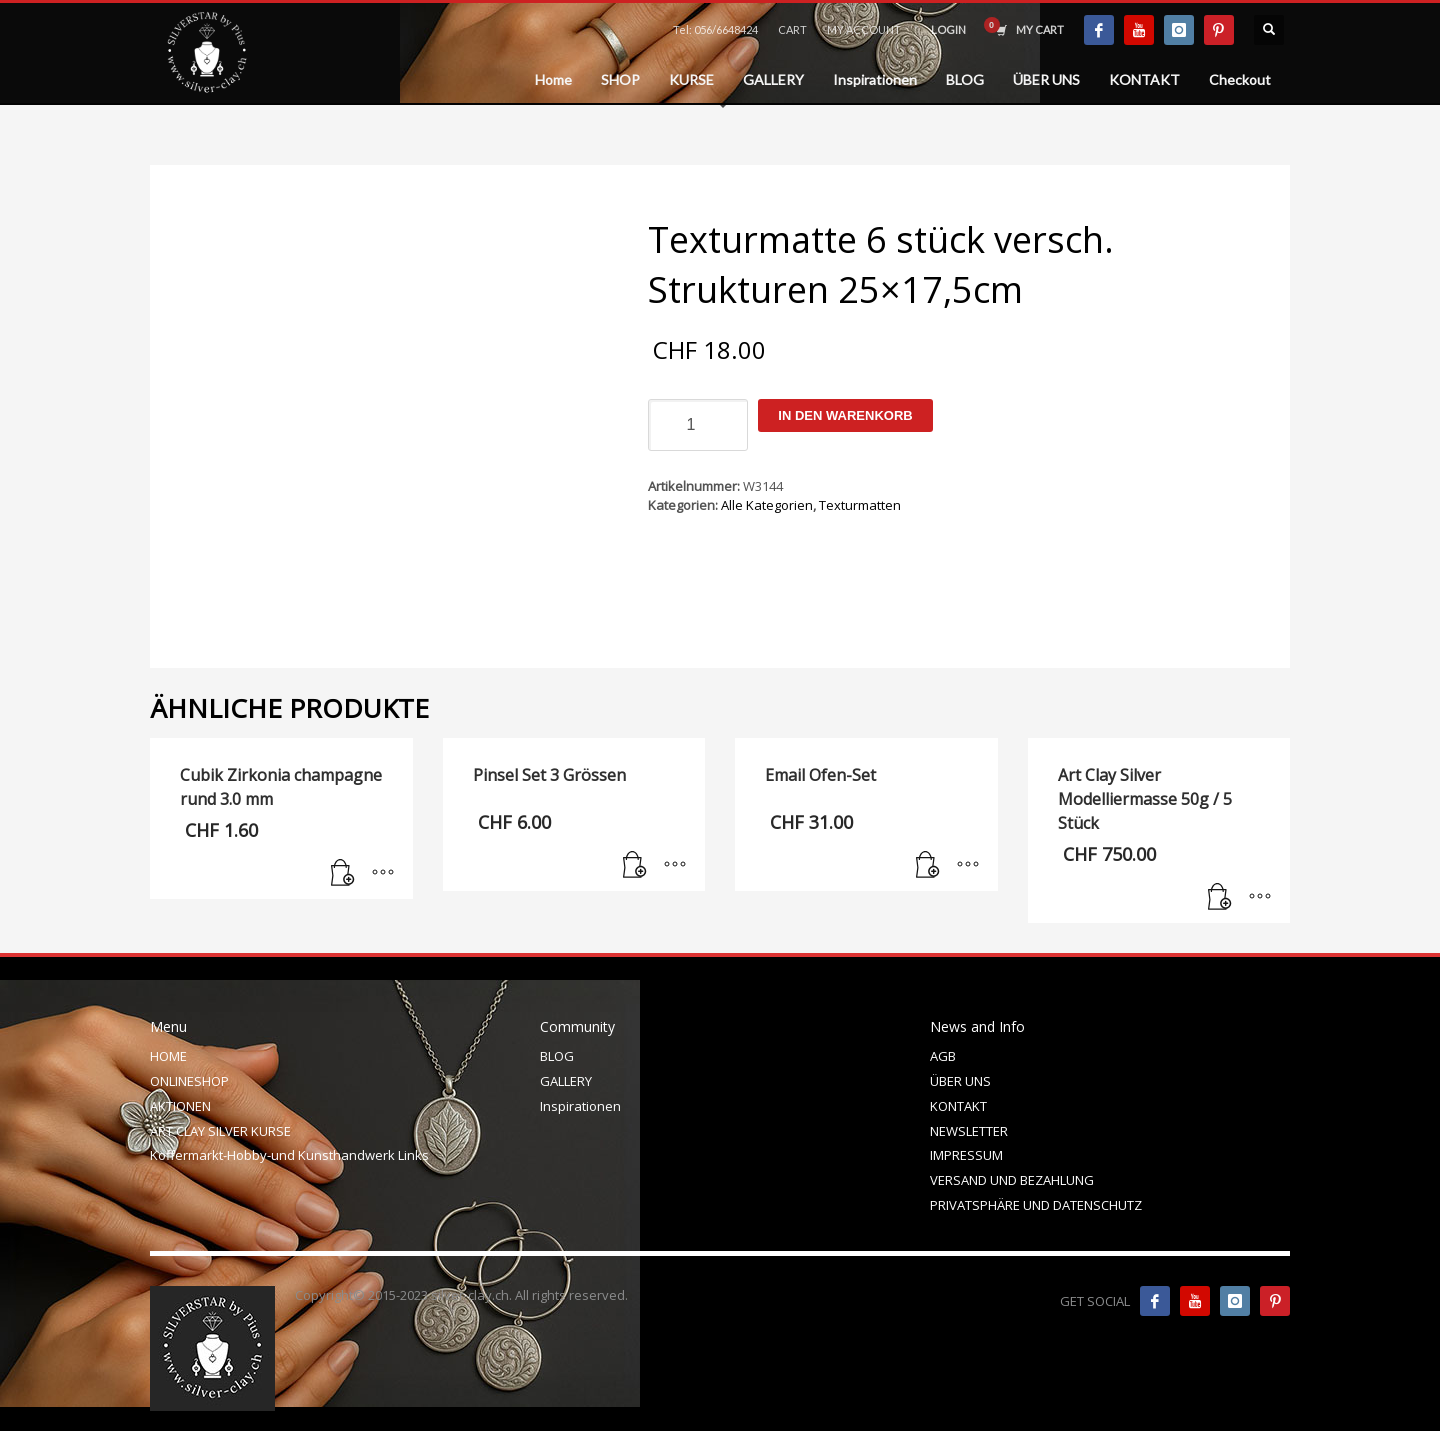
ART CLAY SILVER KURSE (220, 1131)
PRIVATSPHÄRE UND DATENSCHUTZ (1036, 1205)
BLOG (557, 1056)
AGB (943, 1056)
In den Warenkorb (845, 415)
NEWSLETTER (969, 1131)
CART (792, 29)
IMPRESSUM (966, 1155)
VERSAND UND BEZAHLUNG (1012, 1180)
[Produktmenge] (698, 425)
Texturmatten (860, 505)
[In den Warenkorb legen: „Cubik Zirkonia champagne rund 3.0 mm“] (343, 874)
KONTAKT (958, 1106)
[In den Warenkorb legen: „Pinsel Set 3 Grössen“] (635, 866)
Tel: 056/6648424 (715, 29)
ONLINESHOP (189, 1081)
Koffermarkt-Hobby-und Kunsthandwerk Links (289, 1155)
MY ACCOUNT (864, 29)
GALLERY (566, 1081)
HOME (168, 1056)
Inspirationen (580, 1106)
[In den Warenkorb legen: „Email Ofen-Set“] (928, 866)
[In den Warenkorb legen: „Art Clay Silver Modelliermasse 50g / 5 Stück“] (1220, 898)
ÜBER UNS (960, 1081)
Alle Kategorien (767, 505)
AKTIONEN (180, 1106)
